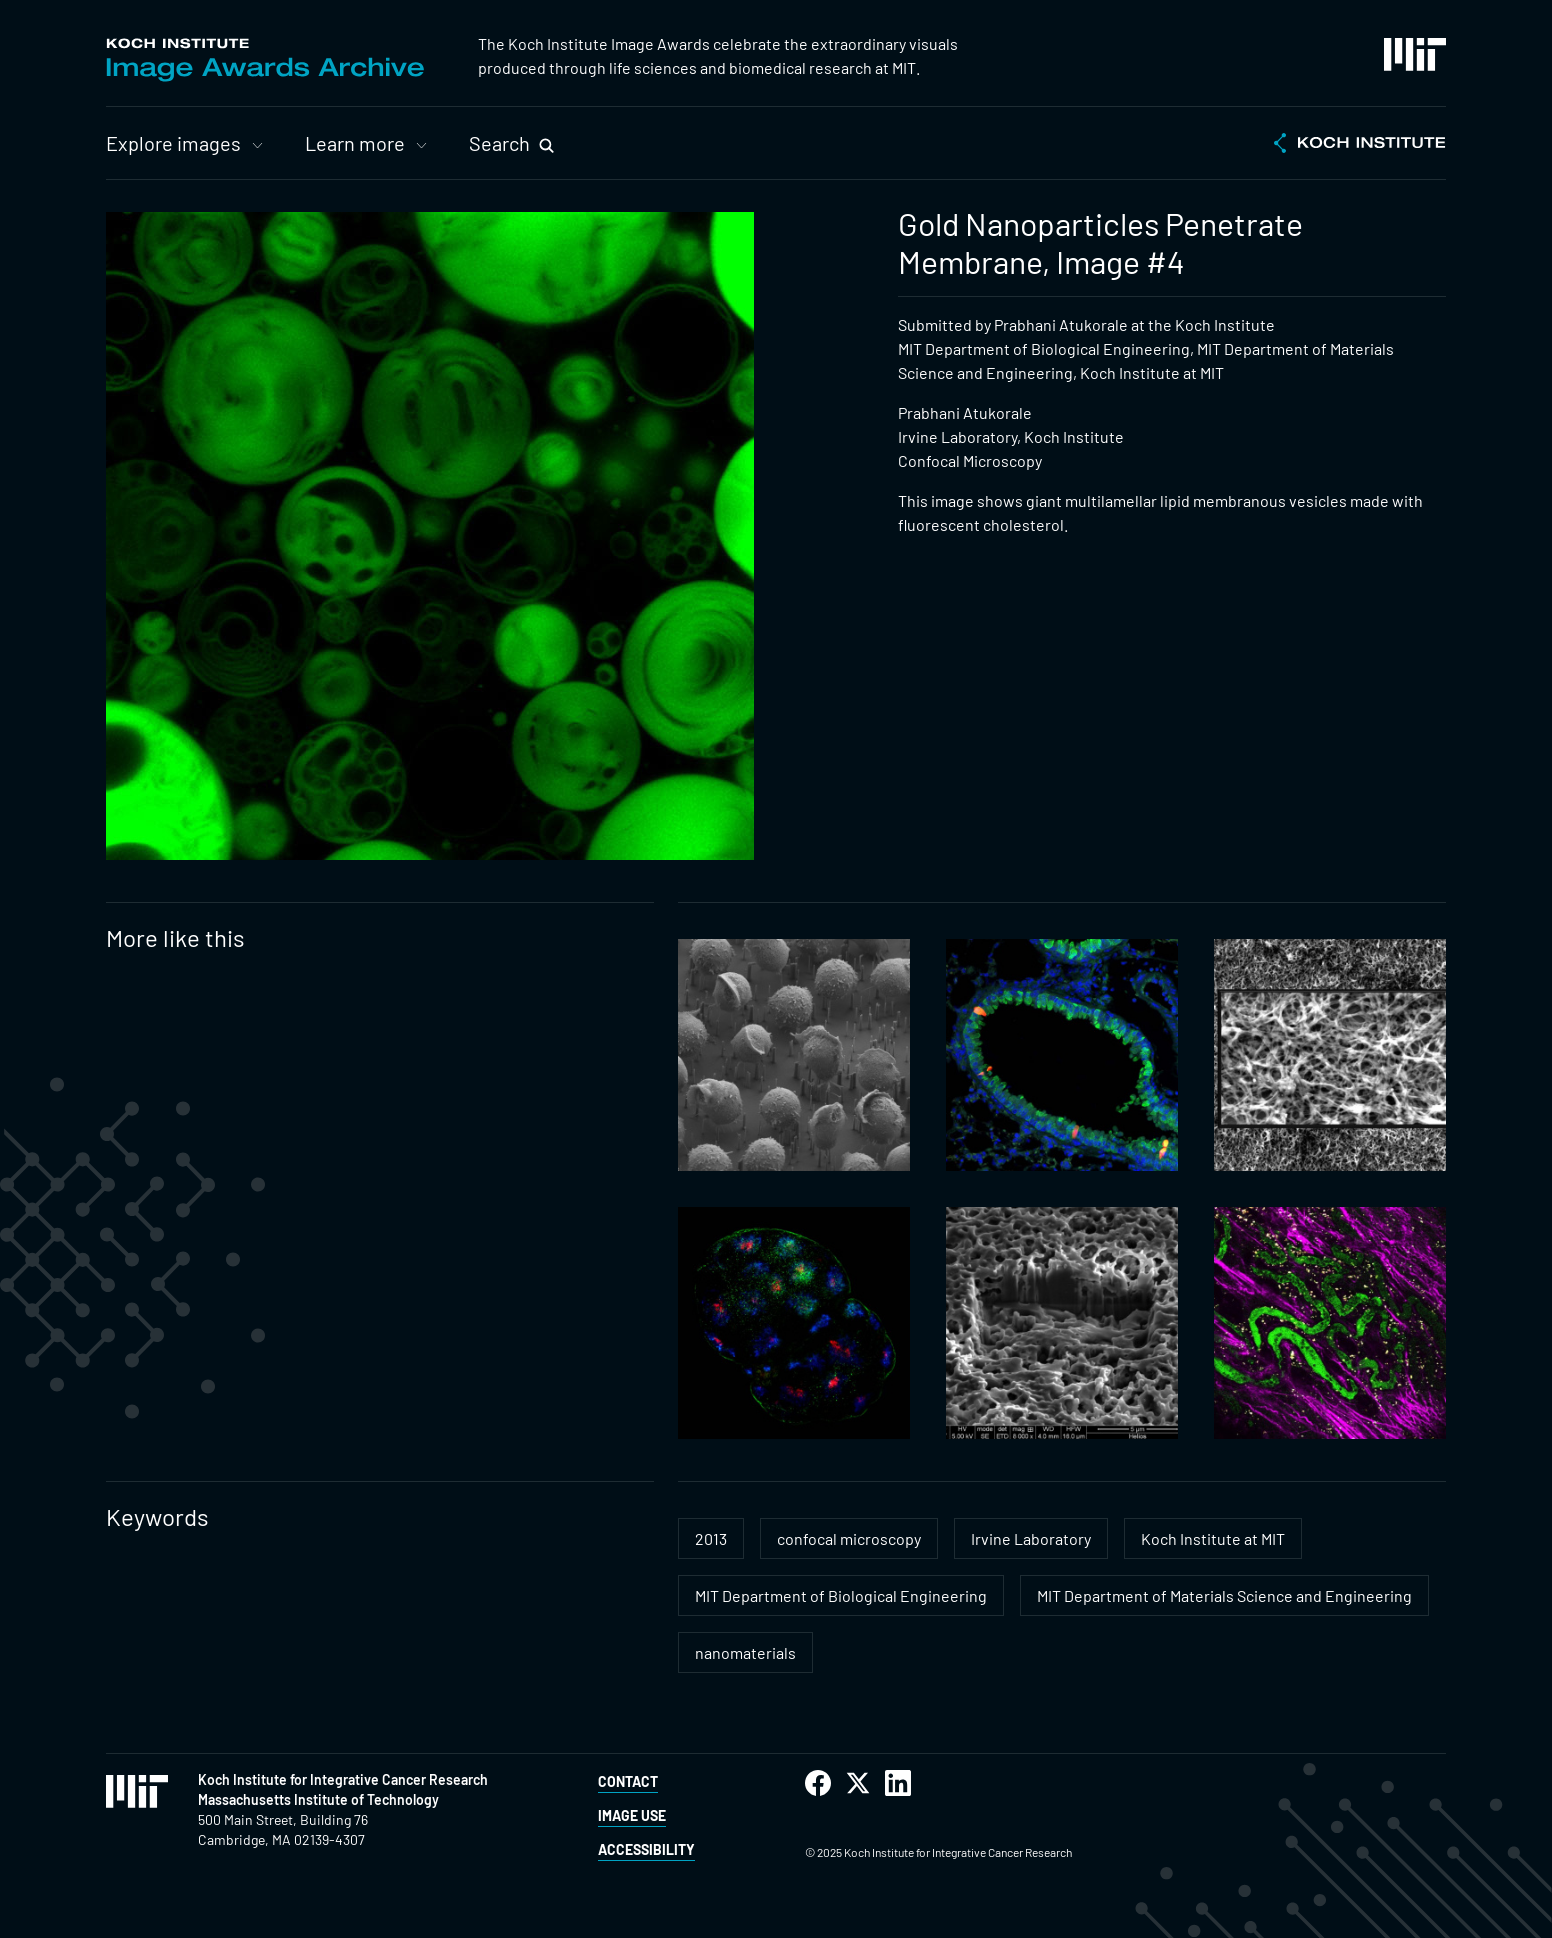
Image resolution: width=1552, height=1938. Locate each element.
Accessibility (646, 1849)
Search (499, 143)
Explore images (173, 143)
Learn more (355, 143)
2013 (711, 1538)
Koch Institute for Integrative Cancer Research (343, 1779)
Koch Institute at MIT (1213, 1538)
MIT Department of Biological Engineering (841, 1595)
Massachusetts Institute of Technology (318, 1799)
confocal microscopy (849, 1538)
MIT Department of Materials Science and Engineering (1224, 1595)
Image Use (632, 1815)
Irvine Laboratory (1031, 1538)
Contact (628, 1781)
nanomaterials (745, 1652)
